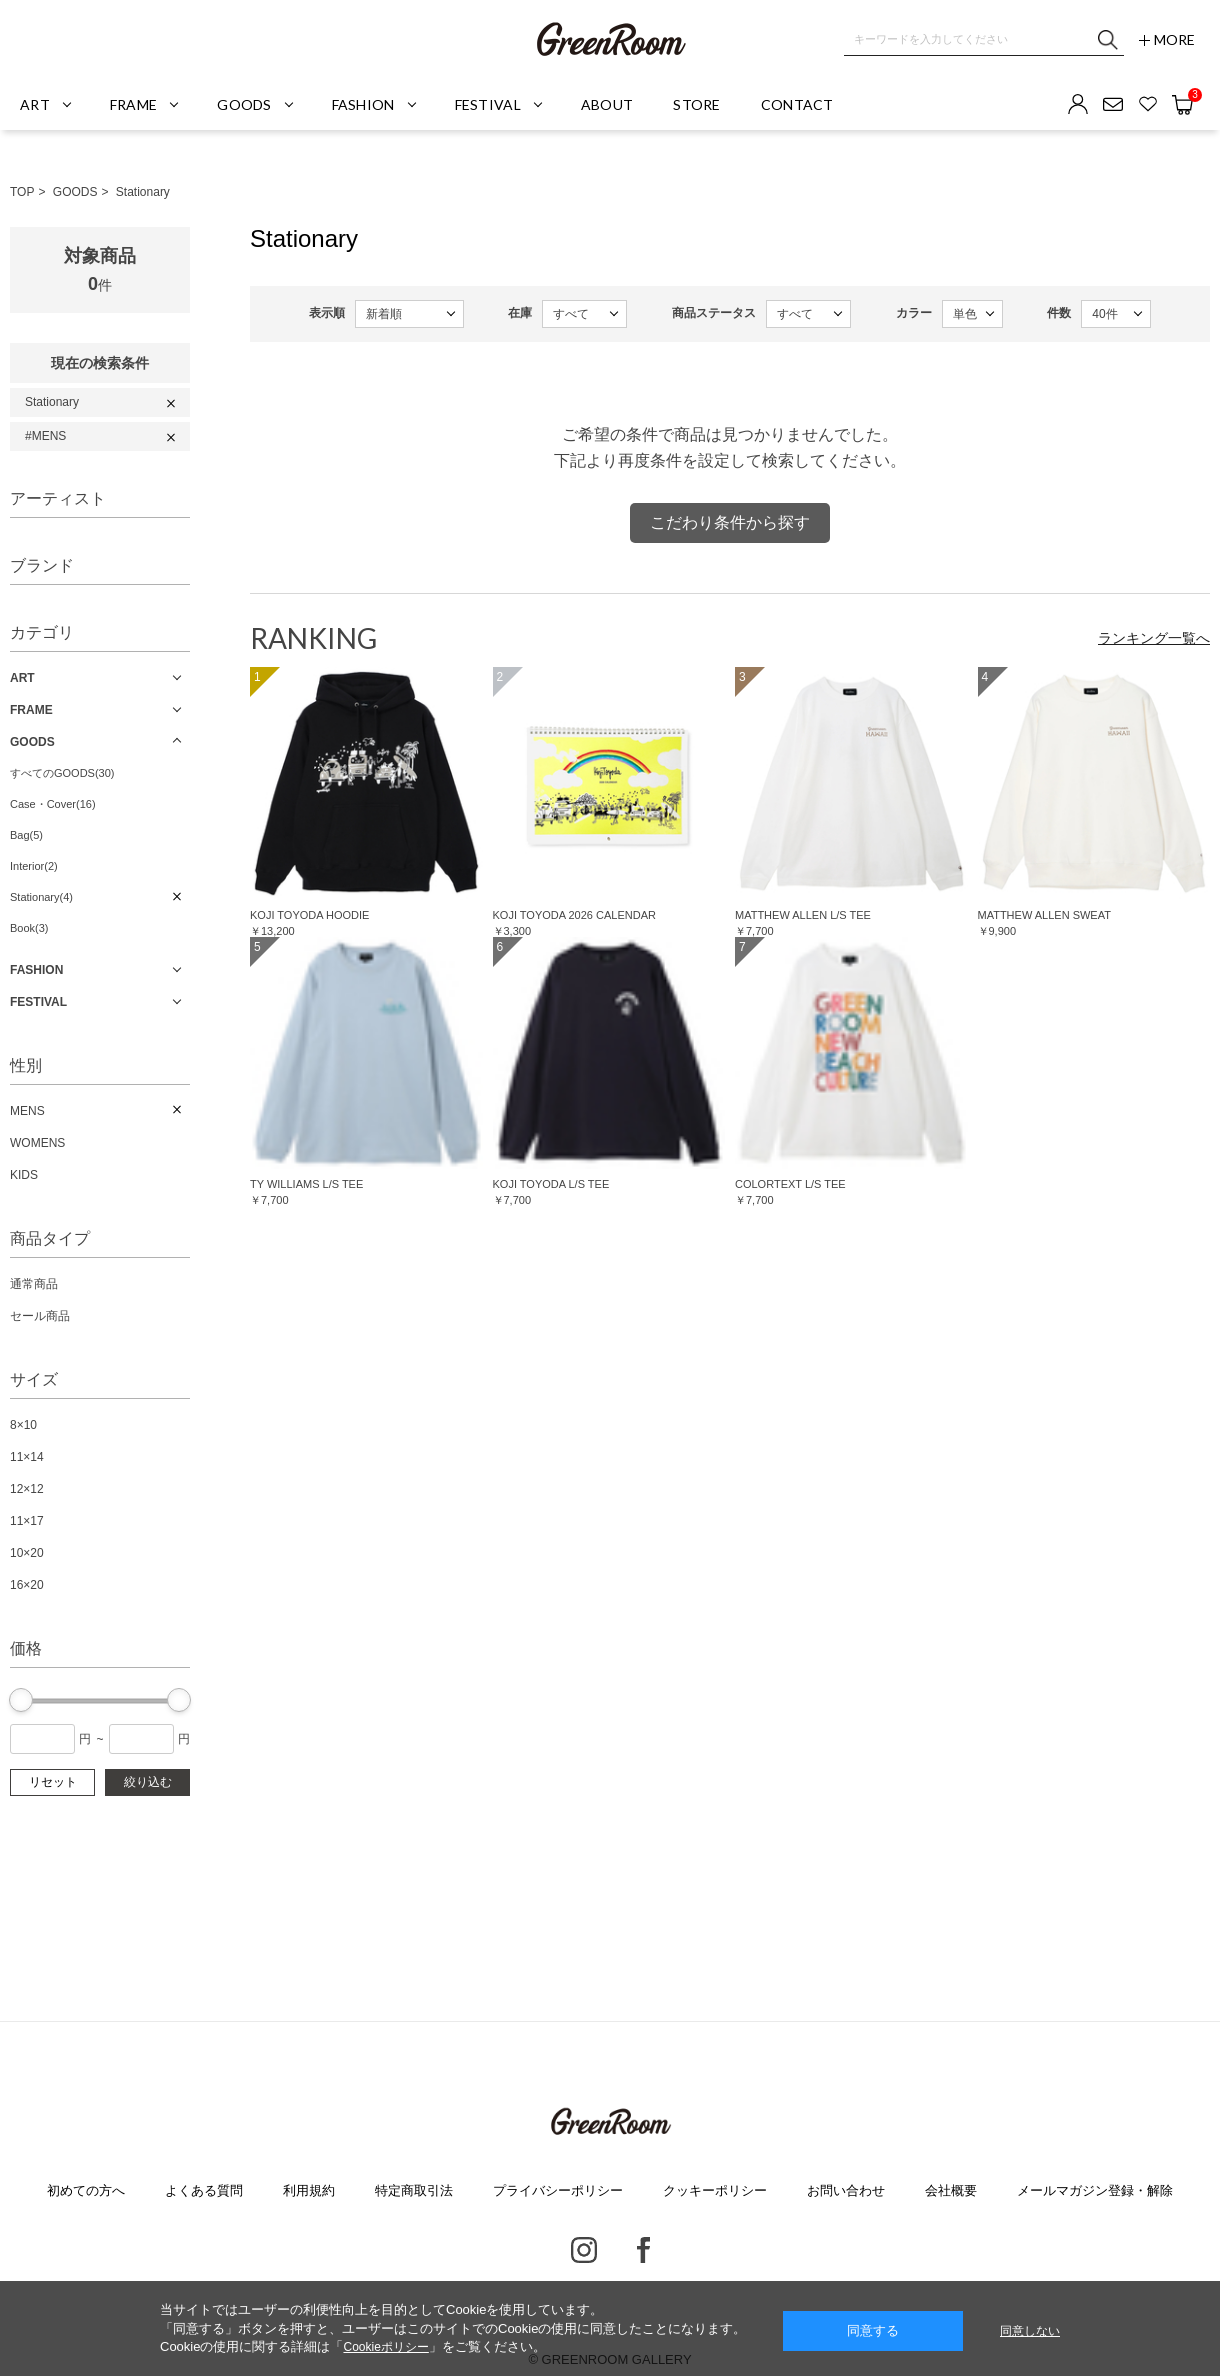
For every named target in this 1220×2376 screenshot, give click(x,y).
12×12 (27, 1489)
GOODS (75, 192)
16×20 (27, 1585)
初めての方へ (86, 2190)
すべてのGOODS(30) (62, 773)
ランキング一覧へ (1154, 638)
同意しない (1030, 2331)
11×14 (27, 1457)
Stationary (143, 192)
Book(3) (29, 928)
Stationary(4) (41, 897)
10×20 (27, 1553)
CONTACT (797, 104)
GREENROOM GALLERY (610, 40)
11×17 (27, 1521)
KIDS (24, 1175)
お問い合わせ (846, 2190)
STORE (696, 104)
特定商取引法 (414, 2190)
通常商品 (34, 1284)
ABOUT (607, 104)
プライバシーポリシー (558, 2190)
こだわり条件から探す (730, 522)
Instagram (584, 2250)
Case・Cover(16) (53, 804)
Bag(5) (26, 835)
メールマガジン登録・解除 (1095, 2190)
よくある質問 (204, 2190)
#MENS (45, 436)
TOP (22, 192)
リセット (53, 1782)
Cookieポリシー (385, 2347)
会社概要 (951, 2190)
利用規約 (309, 2190)
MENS (27, 1111)
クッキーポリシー (715, 2190)
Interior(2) (34, 866)
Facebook (643, 2250)
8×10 (23, 1425)
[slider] (21, 1700)
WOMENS (37, 1143)
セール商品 (40, 1316)
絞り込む (148, 1782)
